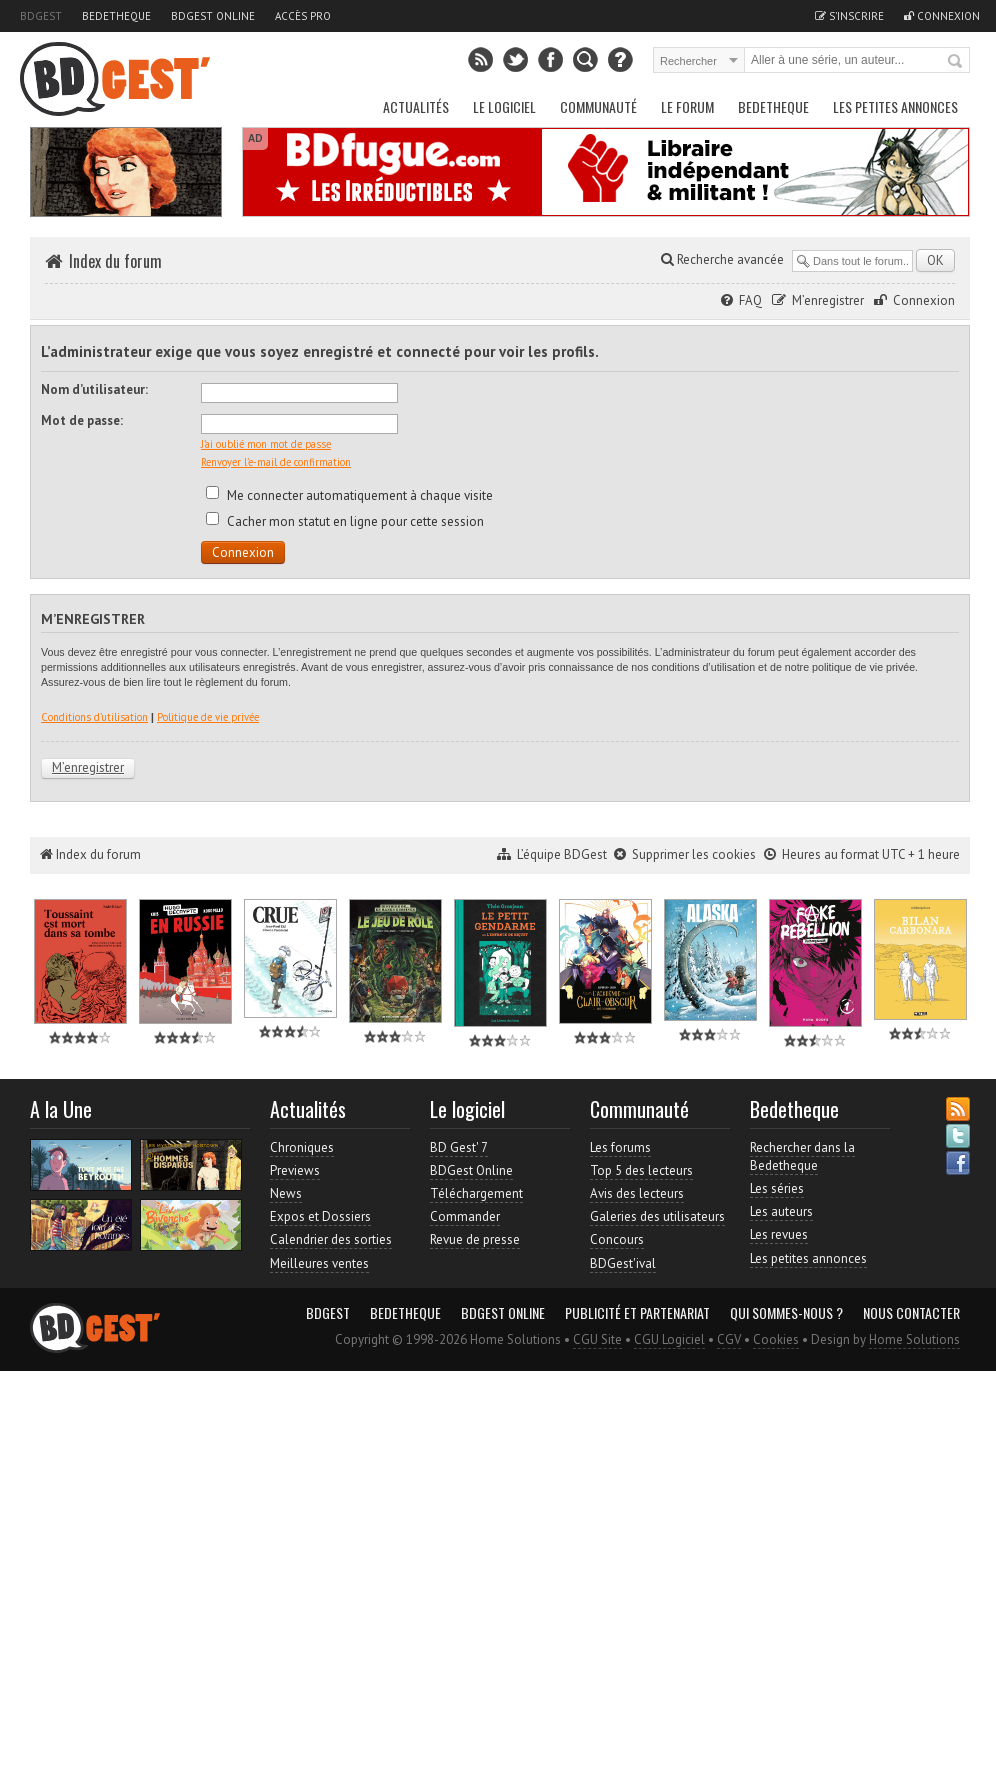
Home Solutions (914, 1339)
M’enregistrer (828, 300)
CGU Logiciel (669, 1339)
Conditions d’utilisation (94, 717)
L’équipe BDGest (562, 854)
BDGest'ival (623, 1263)
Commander (465, 1216)
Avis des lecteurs (637, 1193)
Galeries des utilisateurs (657, 1216)
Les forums (620, 1147)
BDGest (41, 16)
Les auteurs (781, 1211)
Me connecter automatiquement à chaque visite (349, 495)
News (286, 1193)
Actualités (416, 106)
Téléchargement (476, 1193)
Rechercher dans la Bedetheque (802, 1156)
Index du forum (115, 261)
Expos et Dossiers (320, 1216)
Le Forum (687, 106)
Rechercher (956, 62)
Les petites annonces (895, 106)
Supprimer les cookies (694, 854)
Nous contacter (911, 1313)
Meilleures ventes (319, 1263)
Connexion (924, 300)
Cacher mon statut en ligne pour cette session (345, 521)
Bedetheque (116, 16)
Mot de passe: (82, 420)
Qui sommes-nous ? (786, 1313)
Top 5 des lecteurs (641, 1170)
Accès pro (303, 16)
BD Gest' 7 (459, 1147)
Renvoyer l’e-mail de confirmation (276, 462)
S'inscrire (849, 16)
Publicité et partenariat (637, 1313)
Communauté (598, 106)
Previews (295, 1170)
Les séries (777, 1188)
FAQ (750, 300)
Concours (617, 1239)
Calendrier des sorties (331, 1239)
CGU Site (597, 1339)
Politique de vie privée (208, 717)
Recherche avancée (722, 259)
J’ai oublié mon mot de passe (266, 444)
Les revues (779, 1234)
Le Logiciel (504, 106)
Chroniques (302, 1147)
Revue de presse (475, 1239)
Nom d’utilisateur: (94, 389)
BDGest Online (213, 16)
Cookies (776, 1339)
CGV (729, 1339)
